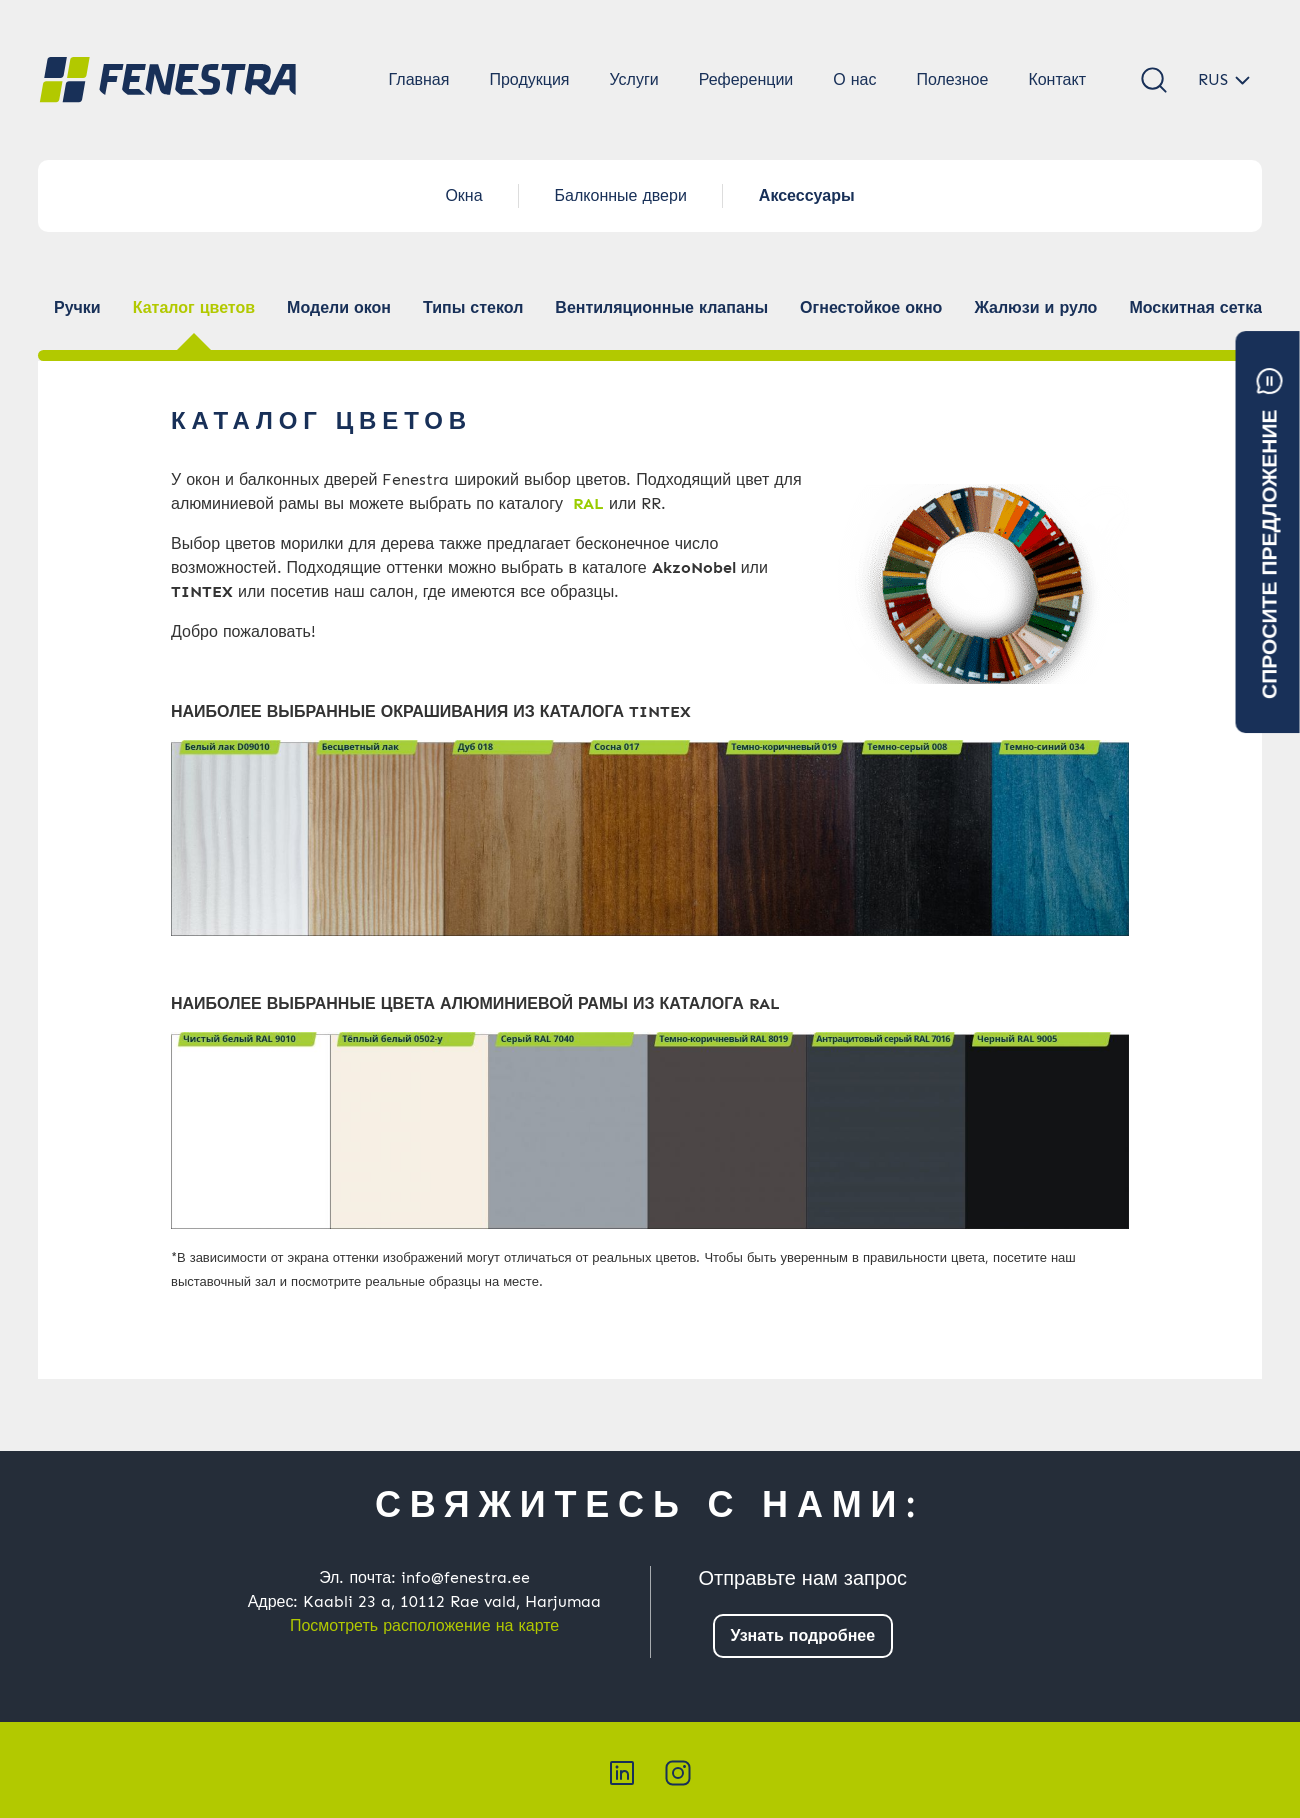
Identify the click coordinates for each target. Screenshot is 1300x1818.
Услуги (633, 79)
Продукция (529, 79)
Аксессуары (807, 195)
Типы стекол (473, 307)
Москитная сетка (1195, 307)
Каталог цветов (194, 307)
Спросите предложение (1270, 533)
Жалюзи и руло (1035, 307)
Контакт (1057, 79)
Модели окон (339, 307)
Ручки (77, 307)
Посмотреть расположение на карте (424, 1625)
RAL (588, 503)
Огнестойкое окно (871, 307)
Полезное (952, 79)
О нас (854, 79)
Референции (746, 79)
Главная (419, 79)
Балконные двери (621, 195)
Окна (463, 195)
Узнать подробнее (803, 1635)
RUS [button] (1213, 79)
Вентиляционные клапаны (661, 307)
